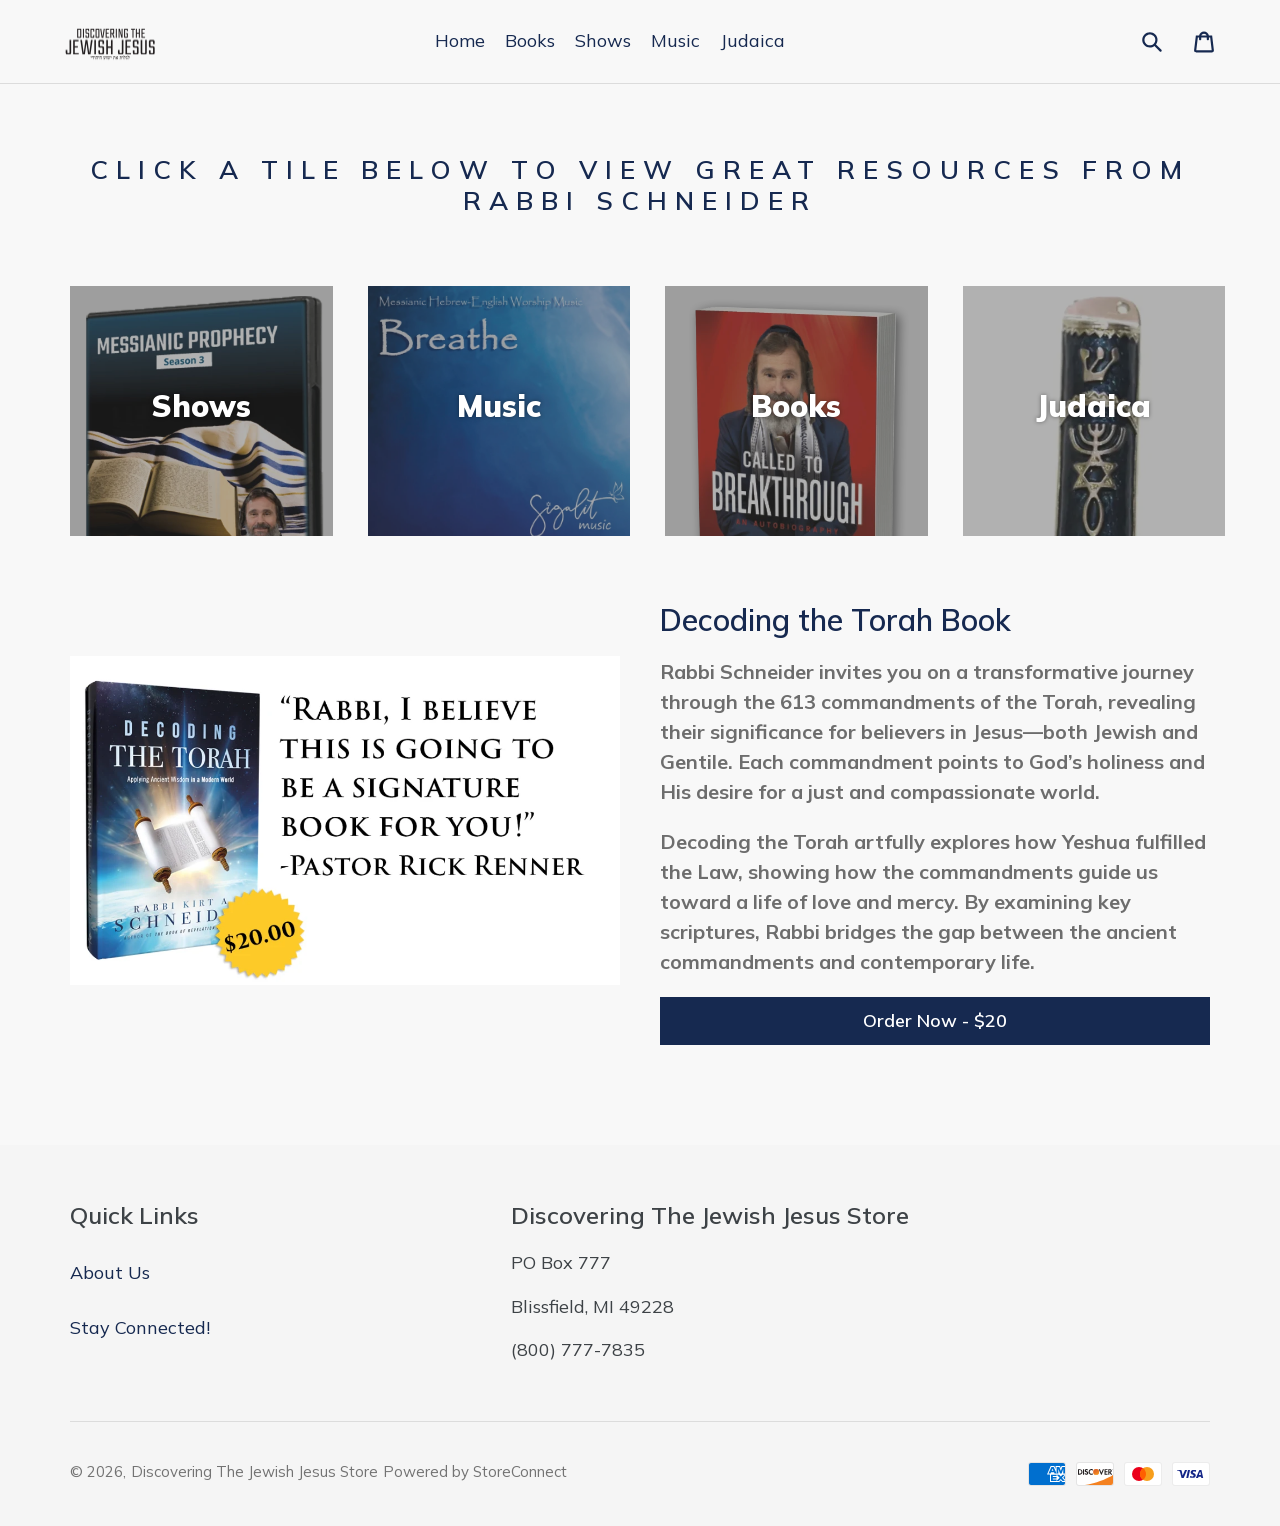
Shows (603, 40)
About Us (110, 1272)
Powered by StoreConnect (475, 1471)
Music (675, 40)
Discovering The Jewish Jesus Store (254, 1471)
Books (530, 40)
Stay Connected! (140, 1327)
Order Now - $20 (935, 1020)
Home (460, 40)
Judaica (752, 40)
